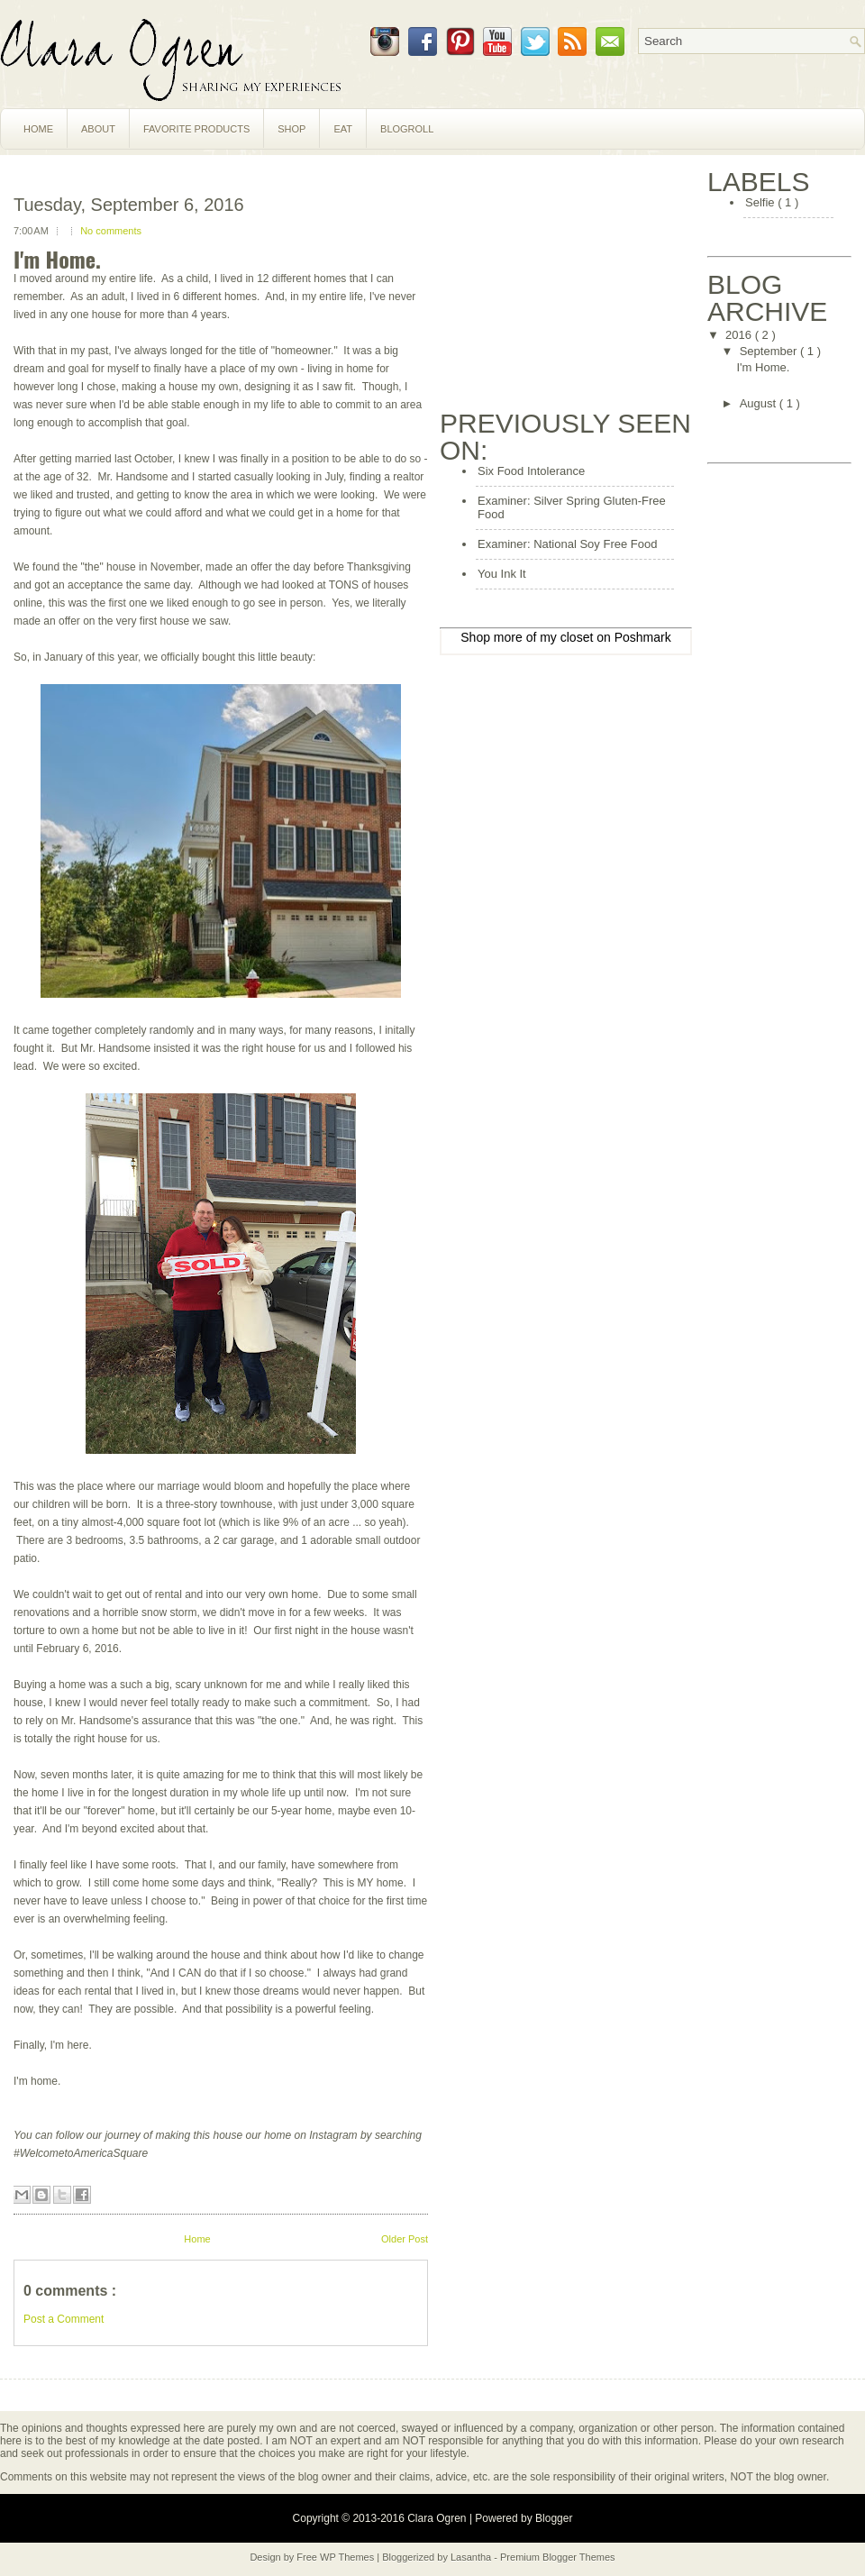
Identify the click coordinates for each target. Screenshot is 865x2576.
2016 (740, 335)
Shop (291, 128)
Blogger (553, 2518)
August (759, 403)
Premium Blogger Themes (557, 2557)
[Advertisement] (575, 281)
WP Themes (348, 2557)
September (770, 351)
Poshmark (643, 637)
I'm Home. (57, 258)
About (98, 128)
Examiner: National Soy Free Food (567, 544)
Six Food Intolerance (531, 471)
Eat (342, 128)
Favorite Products (196, 128)
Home (38, 128)
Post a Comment (63, 2319)
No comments (110, 230)
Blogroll (406, 128)
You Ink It (502, 573)
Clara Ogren (438, 2518)
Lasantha (472, 2557)
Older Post (404, 2238)
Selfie (761, 202)
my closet (566, 637)
